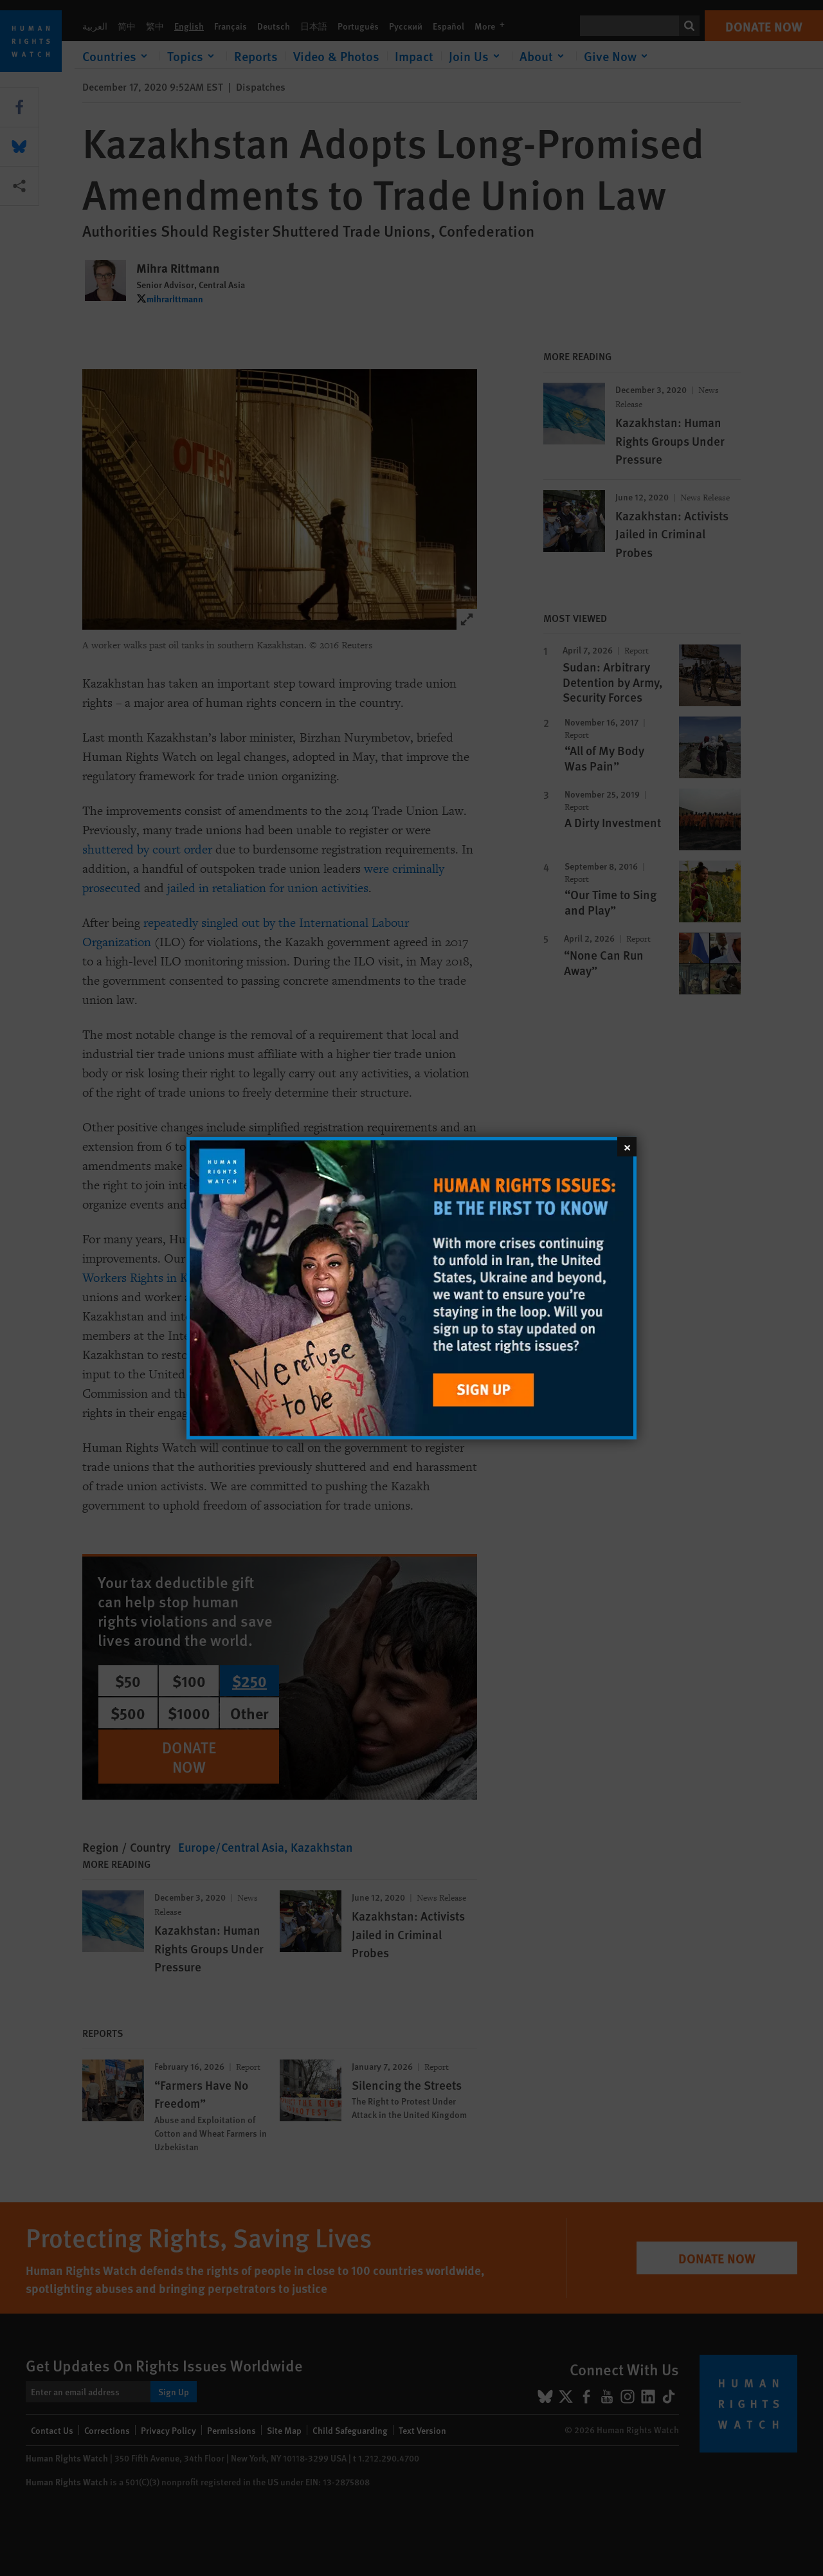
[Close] (627, 1146)
